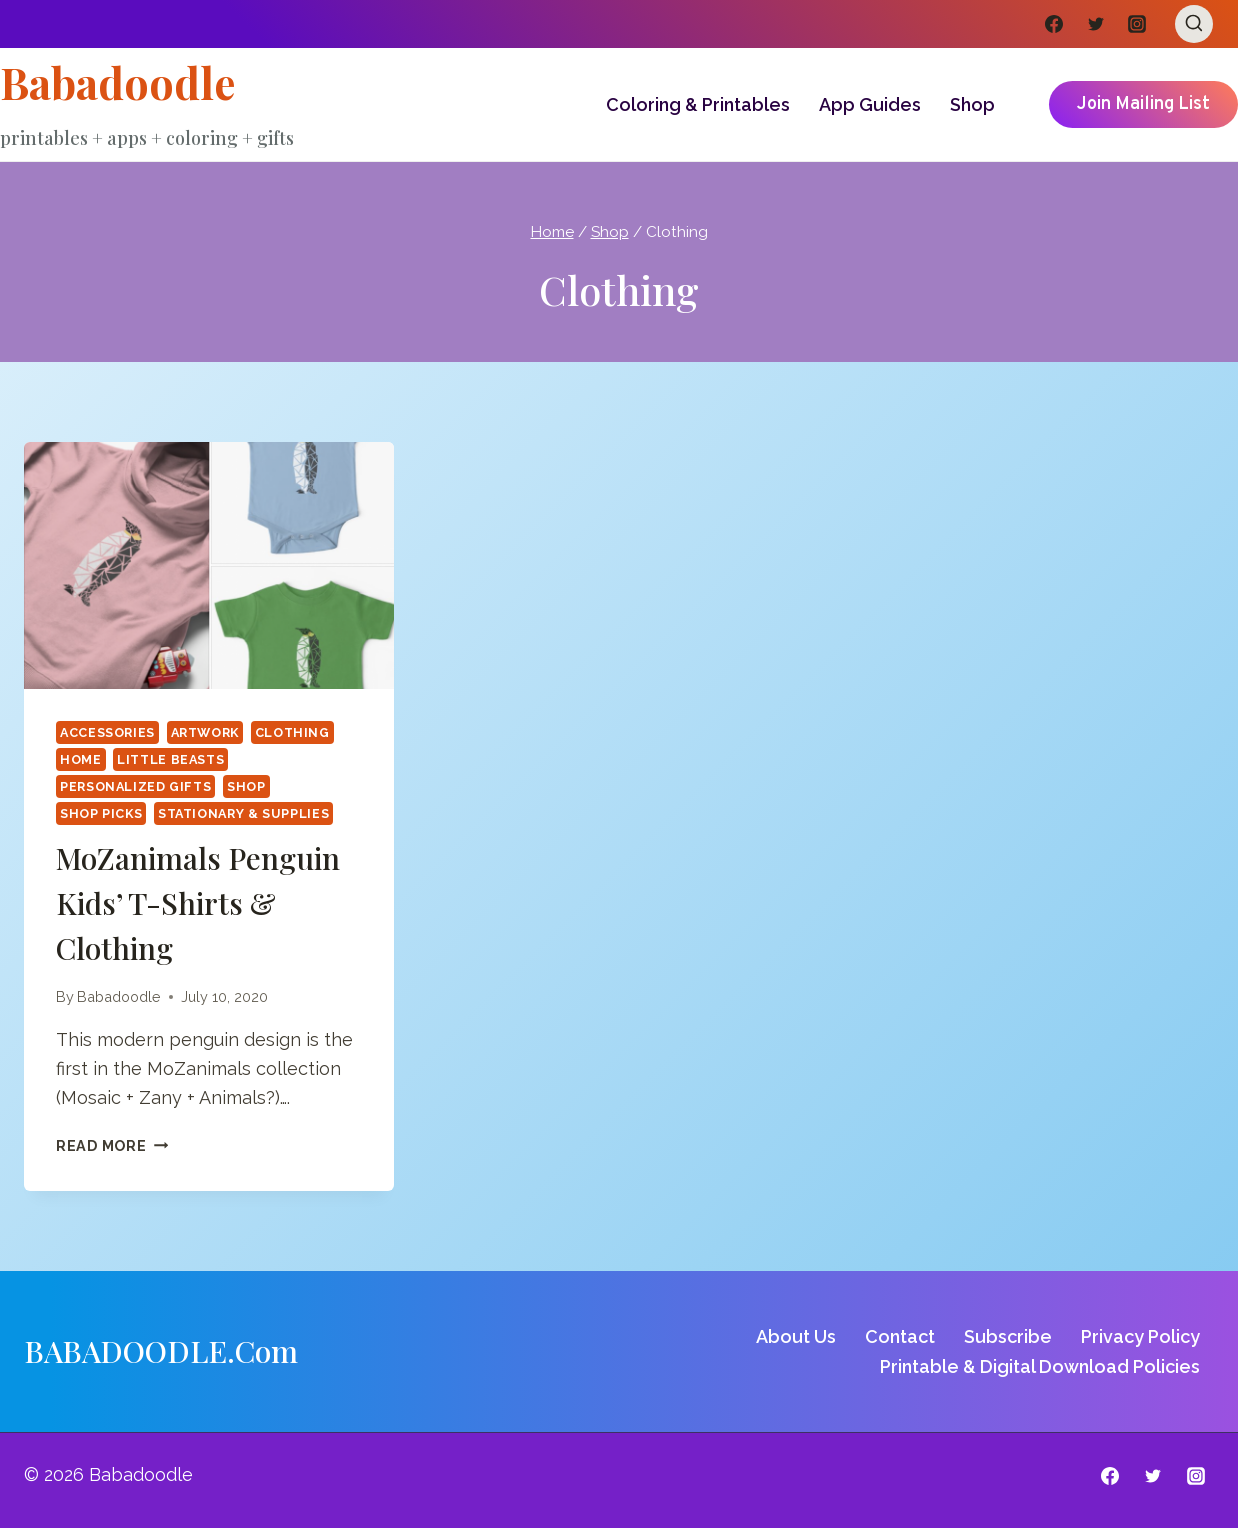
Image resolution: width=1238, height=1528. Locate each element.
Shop (972, 104)
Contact (900, 1336)
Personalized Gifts (135, 786)
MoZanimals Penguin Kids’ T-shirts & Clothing (198, 903)
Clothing (292, 732)
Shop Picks (101, 813)
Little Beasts (170, 759)
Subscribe (1008, 1336)
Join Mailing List (1143, 104)
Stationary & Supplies (243, 813)
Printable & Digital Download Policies (1040, 1366)
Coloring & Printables (698, 104)
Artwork (205, 732)
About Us (796, 1336)
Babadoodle (119, 996)
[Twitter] (1096, 24)
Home (81, 759)
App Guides (870, 104)
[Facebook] (1054, 24)
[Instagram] (1137, 24)
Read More (112, 1145)
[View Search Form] (1194, 24)
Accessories (107, 732)
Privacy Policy (1140, 1336)
